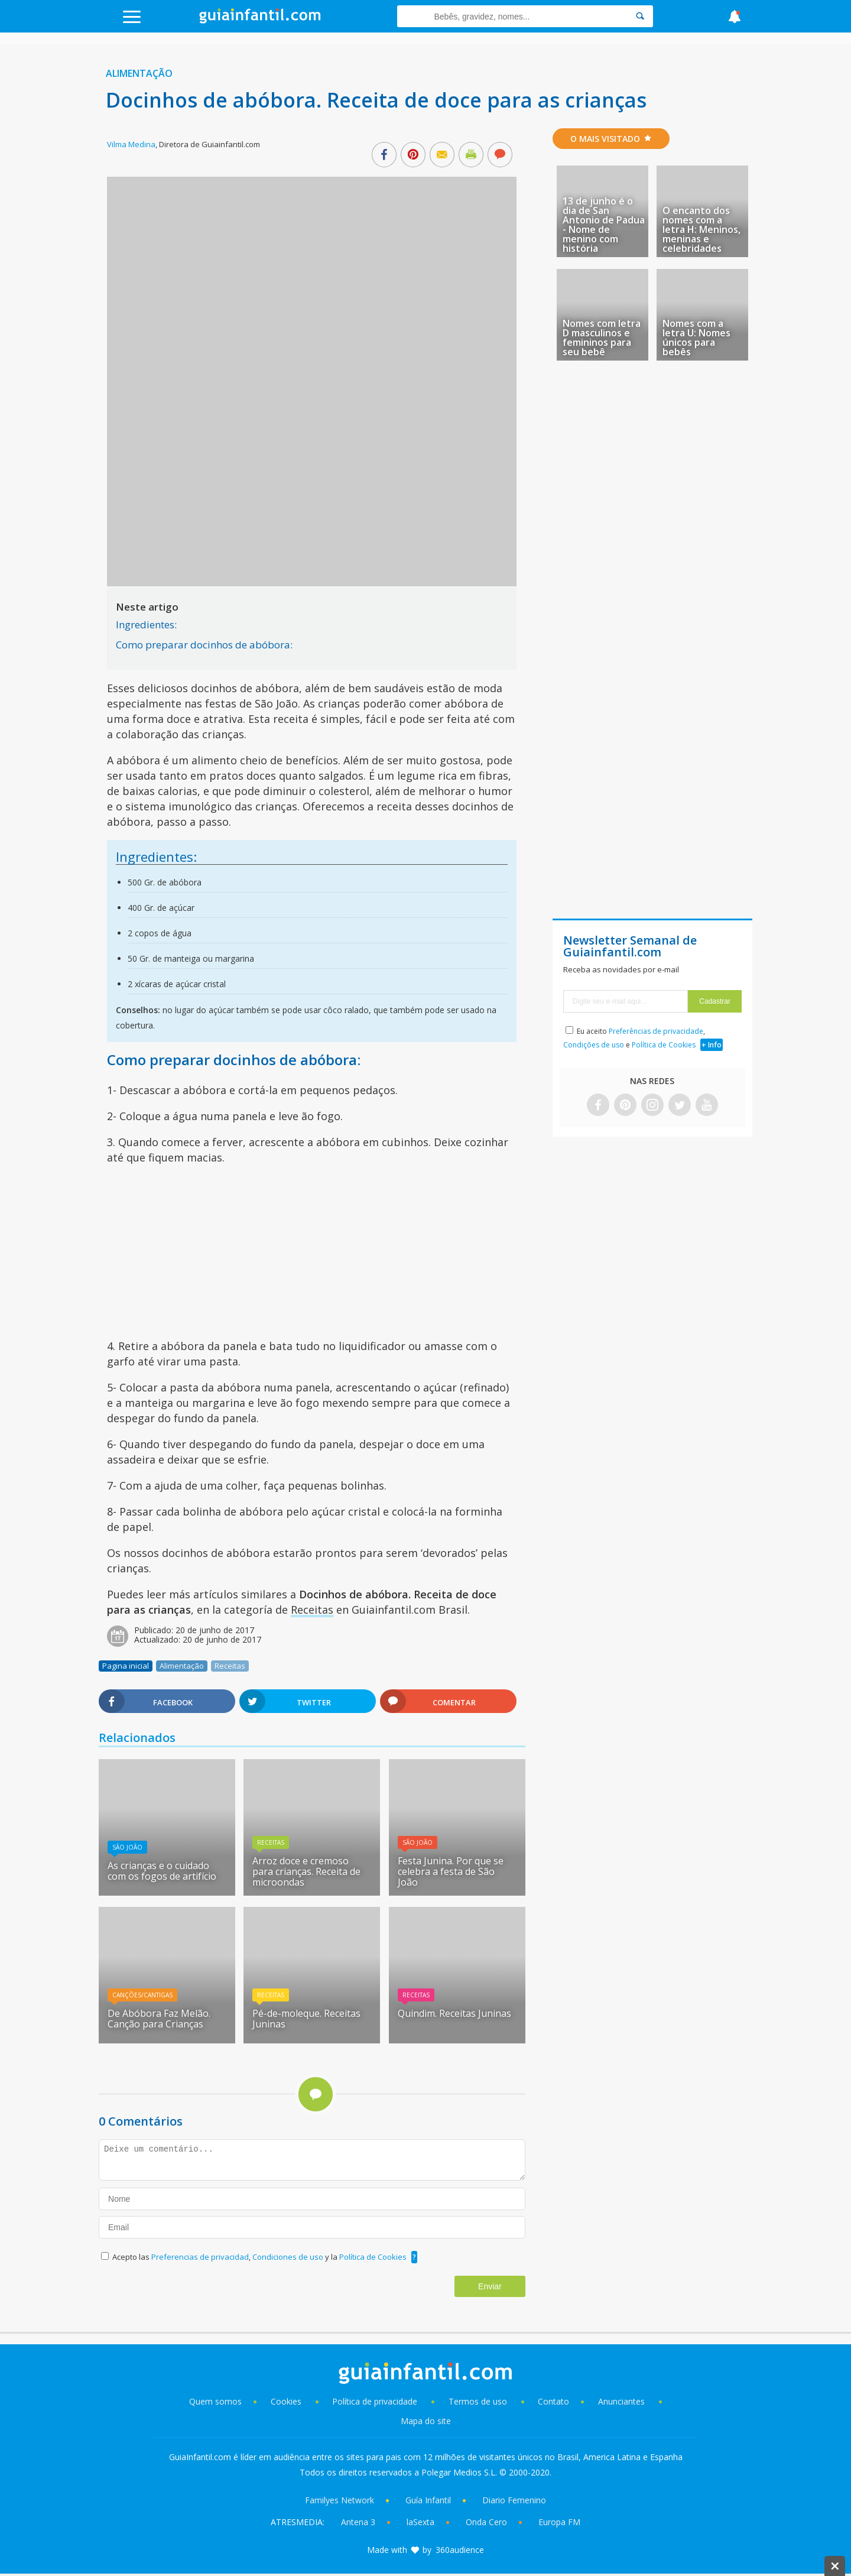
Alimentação (139, 73)
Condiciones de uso (288, 2256)
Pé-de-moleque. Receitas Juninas (306, 2018)
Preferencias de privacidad (200, 2256)
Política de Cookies (373, 2256)
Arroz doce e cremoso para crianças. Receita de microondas (306, 1871)
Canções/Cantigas (142, 1995)
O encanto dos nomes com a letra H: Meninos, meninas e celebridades (701, 229)
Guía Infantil (428, 2500)
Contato (553, 2401)
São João (127, 1847)
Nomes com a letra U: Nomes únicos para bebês (696, 337)
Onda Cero (486, 2522)
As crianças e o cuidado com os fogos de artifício (162, 1871)
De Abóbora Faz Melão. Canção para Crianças (159, 2018)
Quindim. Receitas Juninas (454, 2013)
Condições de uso (593, 1045)
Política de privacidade (376, 2401)
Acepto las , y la (260, 2256)
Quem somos (215, 2401)
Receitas (312, 1609)
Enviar (490, 2286)
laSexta (420, 2522)
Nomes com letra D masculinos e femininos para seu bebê (602, 337)
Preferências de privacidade (656, 1031)
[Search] (640, 16)
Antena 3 (358, 2522)
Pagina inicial (125, 1665)
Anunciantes (621, 2401)
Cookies (287, 2401)
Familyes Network (339, 2500)
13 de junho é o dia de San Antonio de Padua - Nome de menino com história (604, 224)
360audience (460, 2549)
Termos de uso (478, 2401)
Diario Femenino (514, 2500)
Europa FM (559, 2522)
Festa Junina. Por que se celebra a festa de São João (451, 1871)
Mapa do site (426, 2420)
